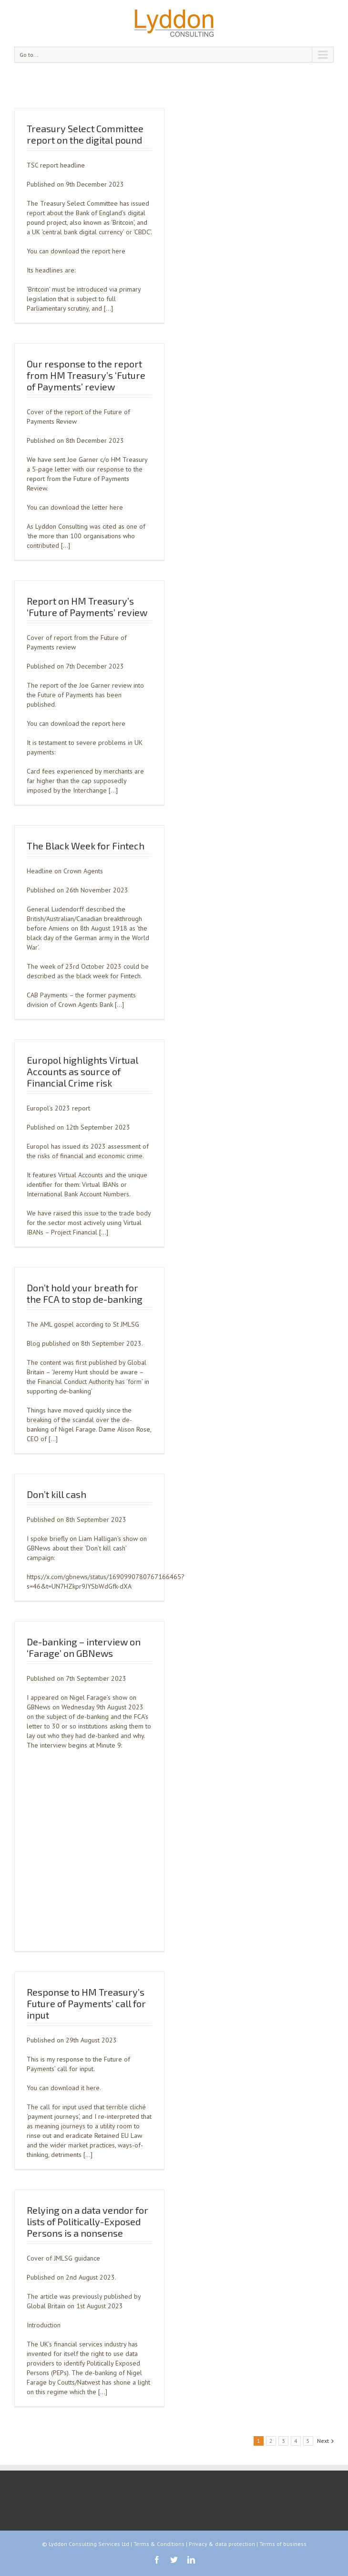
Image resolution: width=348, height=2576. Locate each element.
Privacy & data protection (222, 2543)
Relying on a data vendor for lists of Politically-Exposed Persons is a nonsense (87, 2221)
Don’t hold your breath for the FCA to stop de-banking (85, 1293)
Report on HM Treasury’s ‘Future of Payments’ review (87, 606)
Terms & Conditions (158, 2543)
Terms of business (283, 2543)
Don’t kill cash (56, 1494)
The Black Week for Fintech (85, 845)
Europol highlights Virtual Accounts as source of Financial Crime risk (82, 1071)
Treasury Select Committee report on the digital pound (85, 134)
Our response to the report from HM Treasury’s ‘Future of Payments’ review (86, 375)
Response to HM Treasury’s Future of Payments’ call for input (86, 2003)
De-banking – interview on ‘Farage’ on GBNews (84, 1647)
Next (323, 2440)
